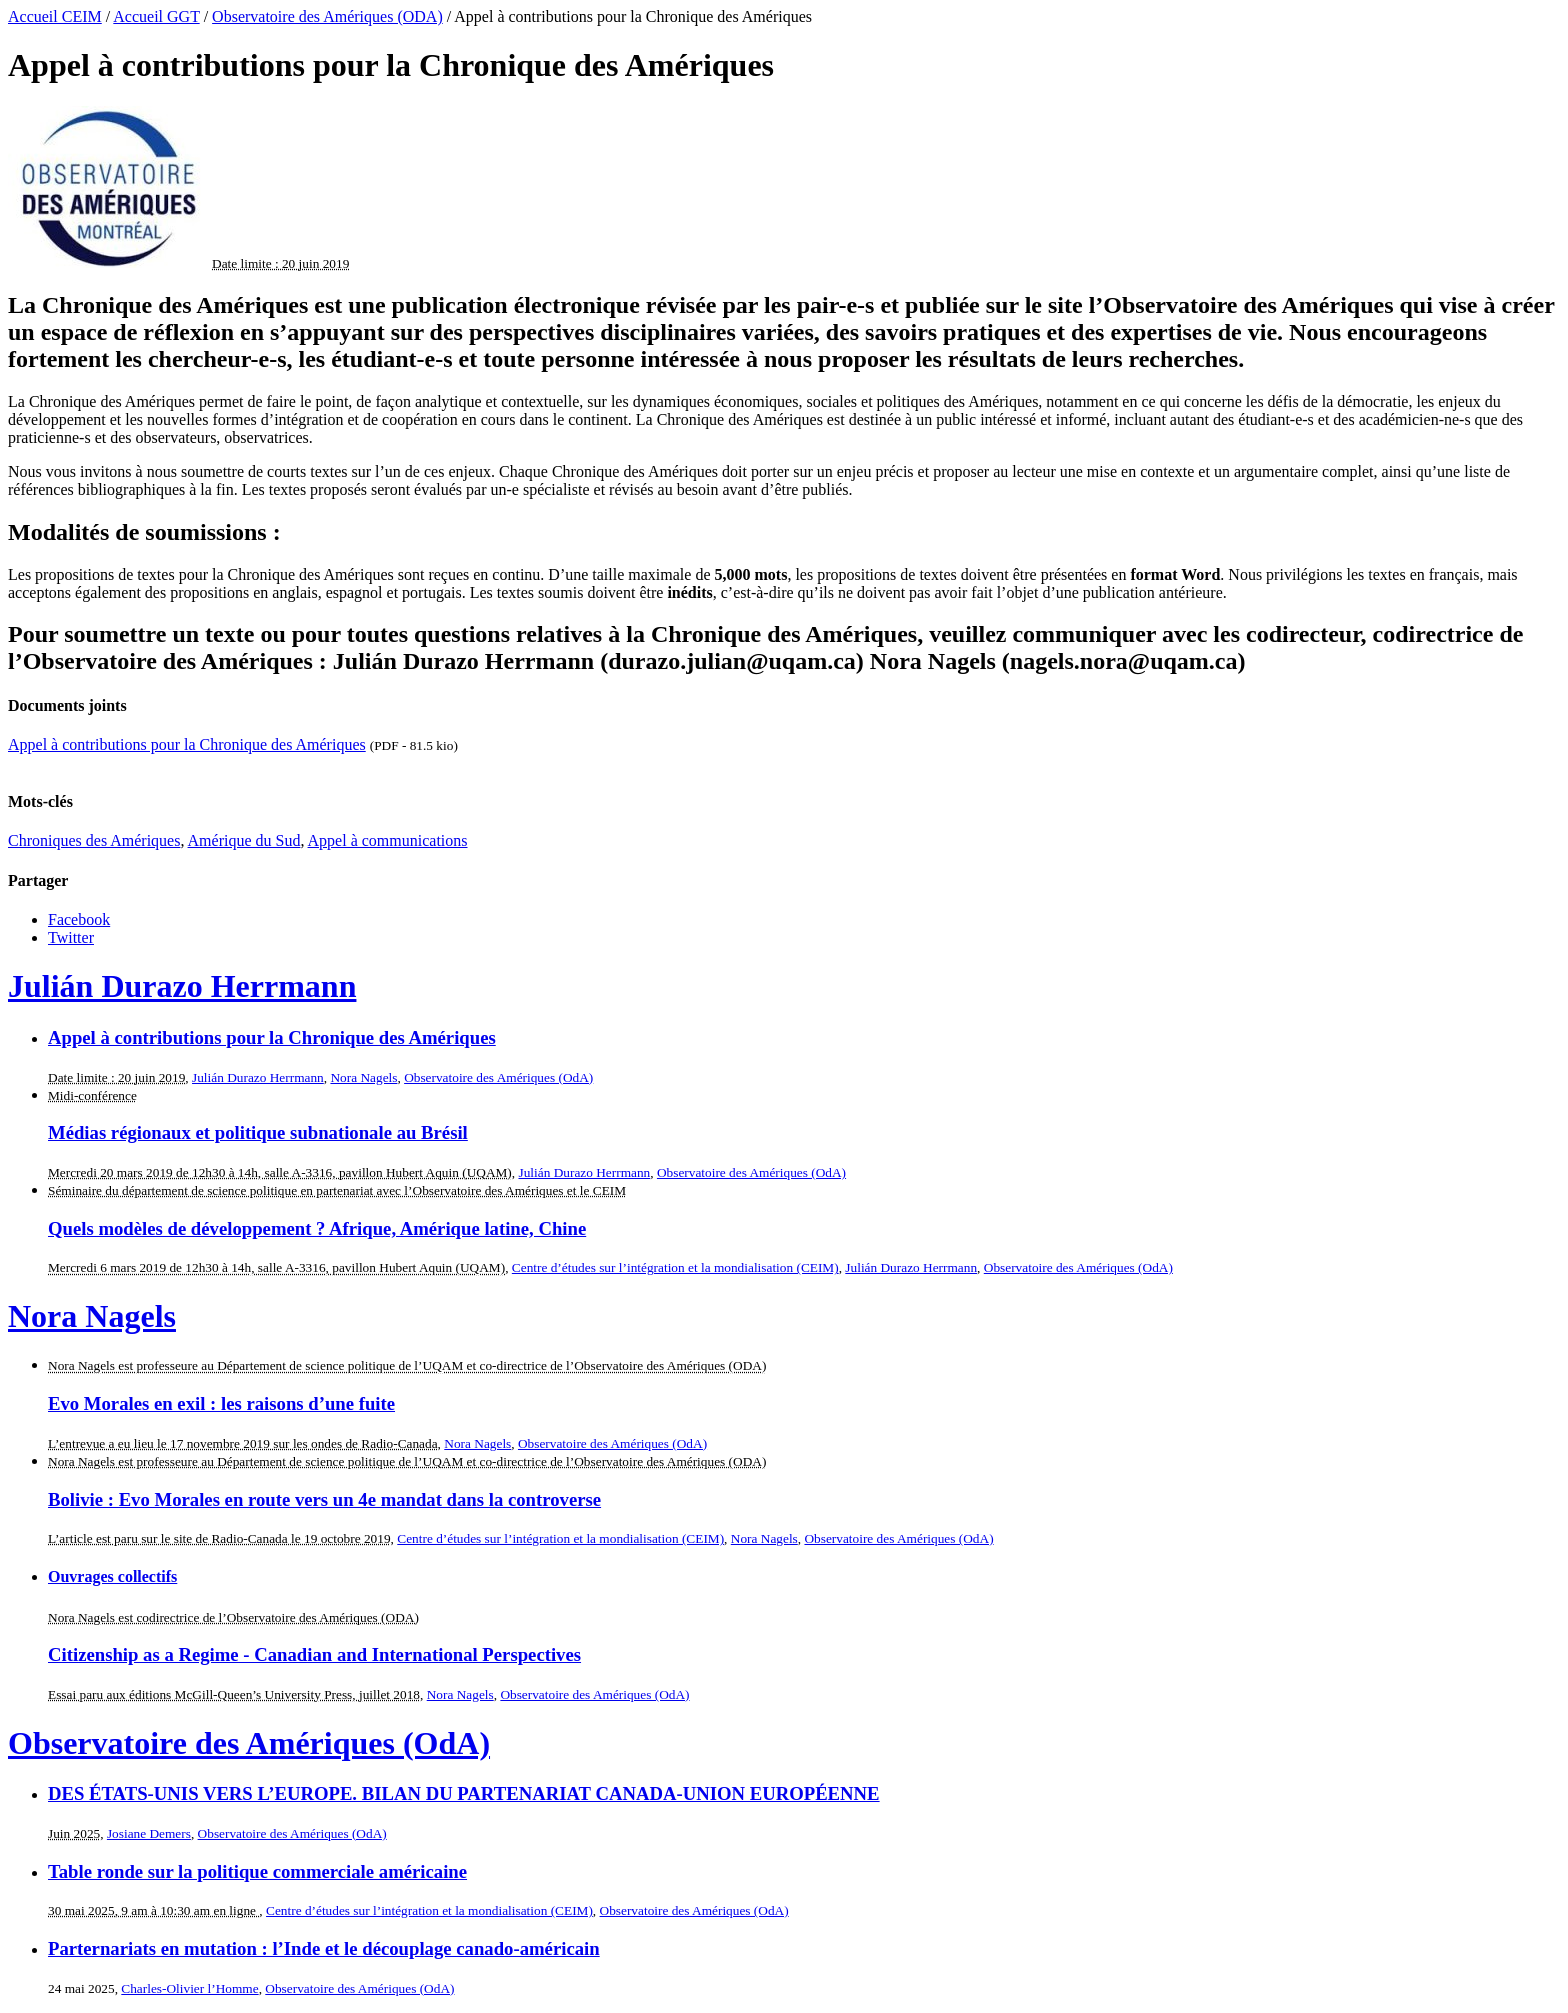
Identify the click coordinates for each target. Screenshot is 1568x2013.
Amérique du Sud (244, 840)
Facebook (79, 919)
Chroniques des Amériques (94, 840)
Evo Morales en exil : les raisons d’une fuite (221, 1403)
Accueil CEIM (55, 16)
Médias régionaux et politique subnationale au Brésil (258, 1132)
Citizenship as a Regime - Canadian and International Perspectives (314, 1654)
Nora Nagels (363, 1077)
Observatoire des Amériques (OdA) (498, 1077)
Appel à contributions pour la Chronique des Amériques (187, 744)
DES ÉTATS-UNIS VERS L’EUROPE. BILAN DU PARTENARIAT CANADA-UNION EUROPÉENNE (464, 1793)
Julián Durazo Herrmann (182, 986)
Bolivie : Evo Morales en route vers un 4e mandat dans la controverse (324, 1499)
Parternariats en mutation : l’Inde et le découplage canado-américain (324, 1948)
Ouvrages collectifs (112, 1576)
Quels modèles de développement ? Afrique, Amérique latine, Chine (317, 1228)
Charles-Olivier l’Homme (189, 1988)
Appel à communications (388, 840)
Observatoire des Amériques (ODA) (327, 16)
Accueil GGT (156, 16)
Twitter (71, 937)
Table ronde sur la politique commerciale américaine (257, 1871)
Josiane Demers (149, 1833)
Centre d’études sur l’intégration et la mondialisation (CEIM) (675, 1267)
